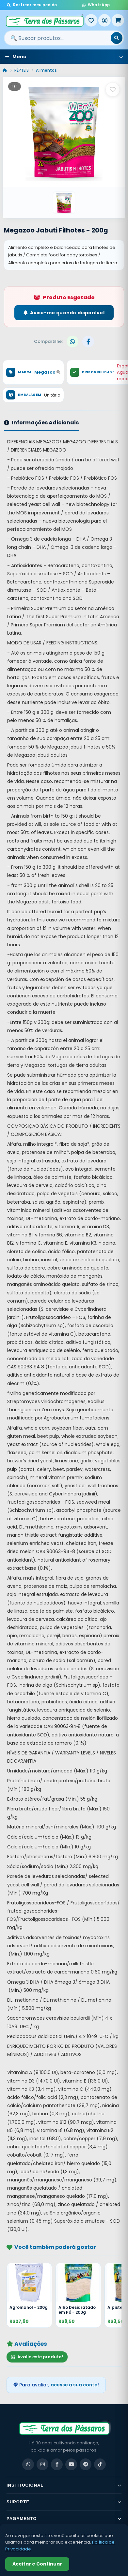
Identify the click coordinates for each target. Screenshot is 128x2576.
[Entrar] (104, 20)
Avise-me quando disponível (64, 312)
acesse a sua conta (74, 2384)
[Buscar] (116, 38)
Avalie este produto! (37, 2357)
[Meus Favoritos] (91, 20)
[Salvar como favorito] (112, 89)
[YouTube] (71, 2464)
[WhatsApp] (28, 2464)
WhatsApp (96, 5)
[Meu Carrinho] (118, 20)
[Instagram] (42, 2464)
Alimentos (46, 70)
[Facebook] (57, 2464)
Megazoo (47, 372)
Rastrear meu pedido (32, 5)
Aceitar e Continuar (37, 2564)
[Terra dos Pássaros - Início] (44, 20)
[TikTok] (100, 2464)
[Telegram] (85, 2464)
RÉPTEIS (21, 70)
